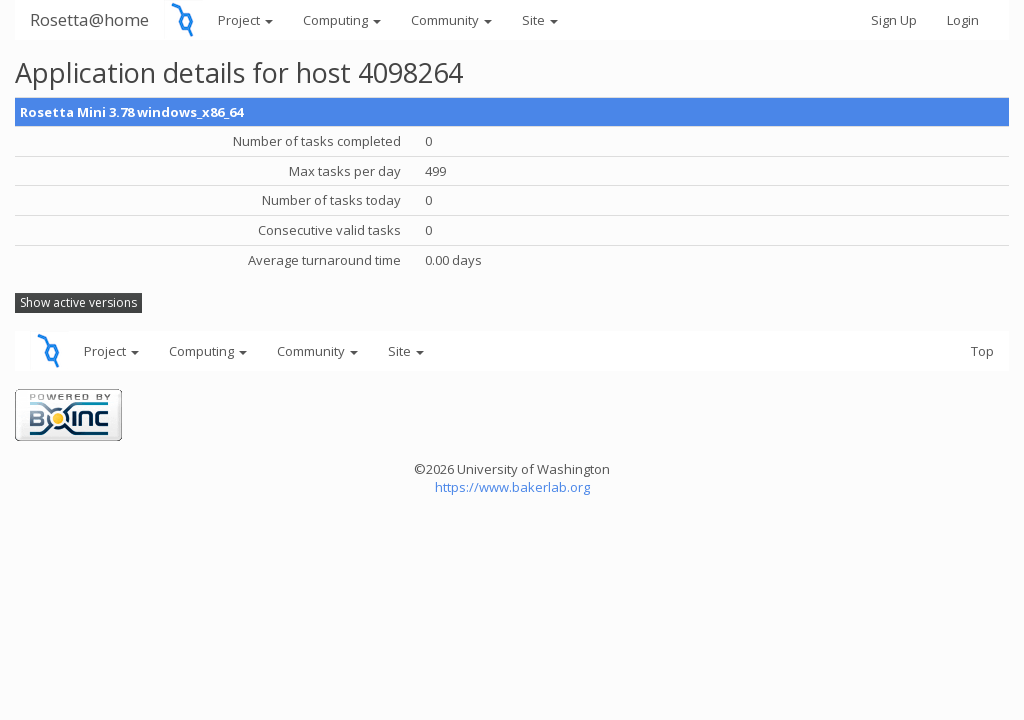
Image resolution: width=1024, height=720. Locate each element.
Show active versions (78, 302)
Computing (342, 20)
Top (982, 351)
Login (963, 20)
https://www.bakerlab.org (512, 487)
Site (540, 20)
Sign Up (894, 20)
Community (451, 20)
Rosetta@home (89, 19)
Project (245, 20)
